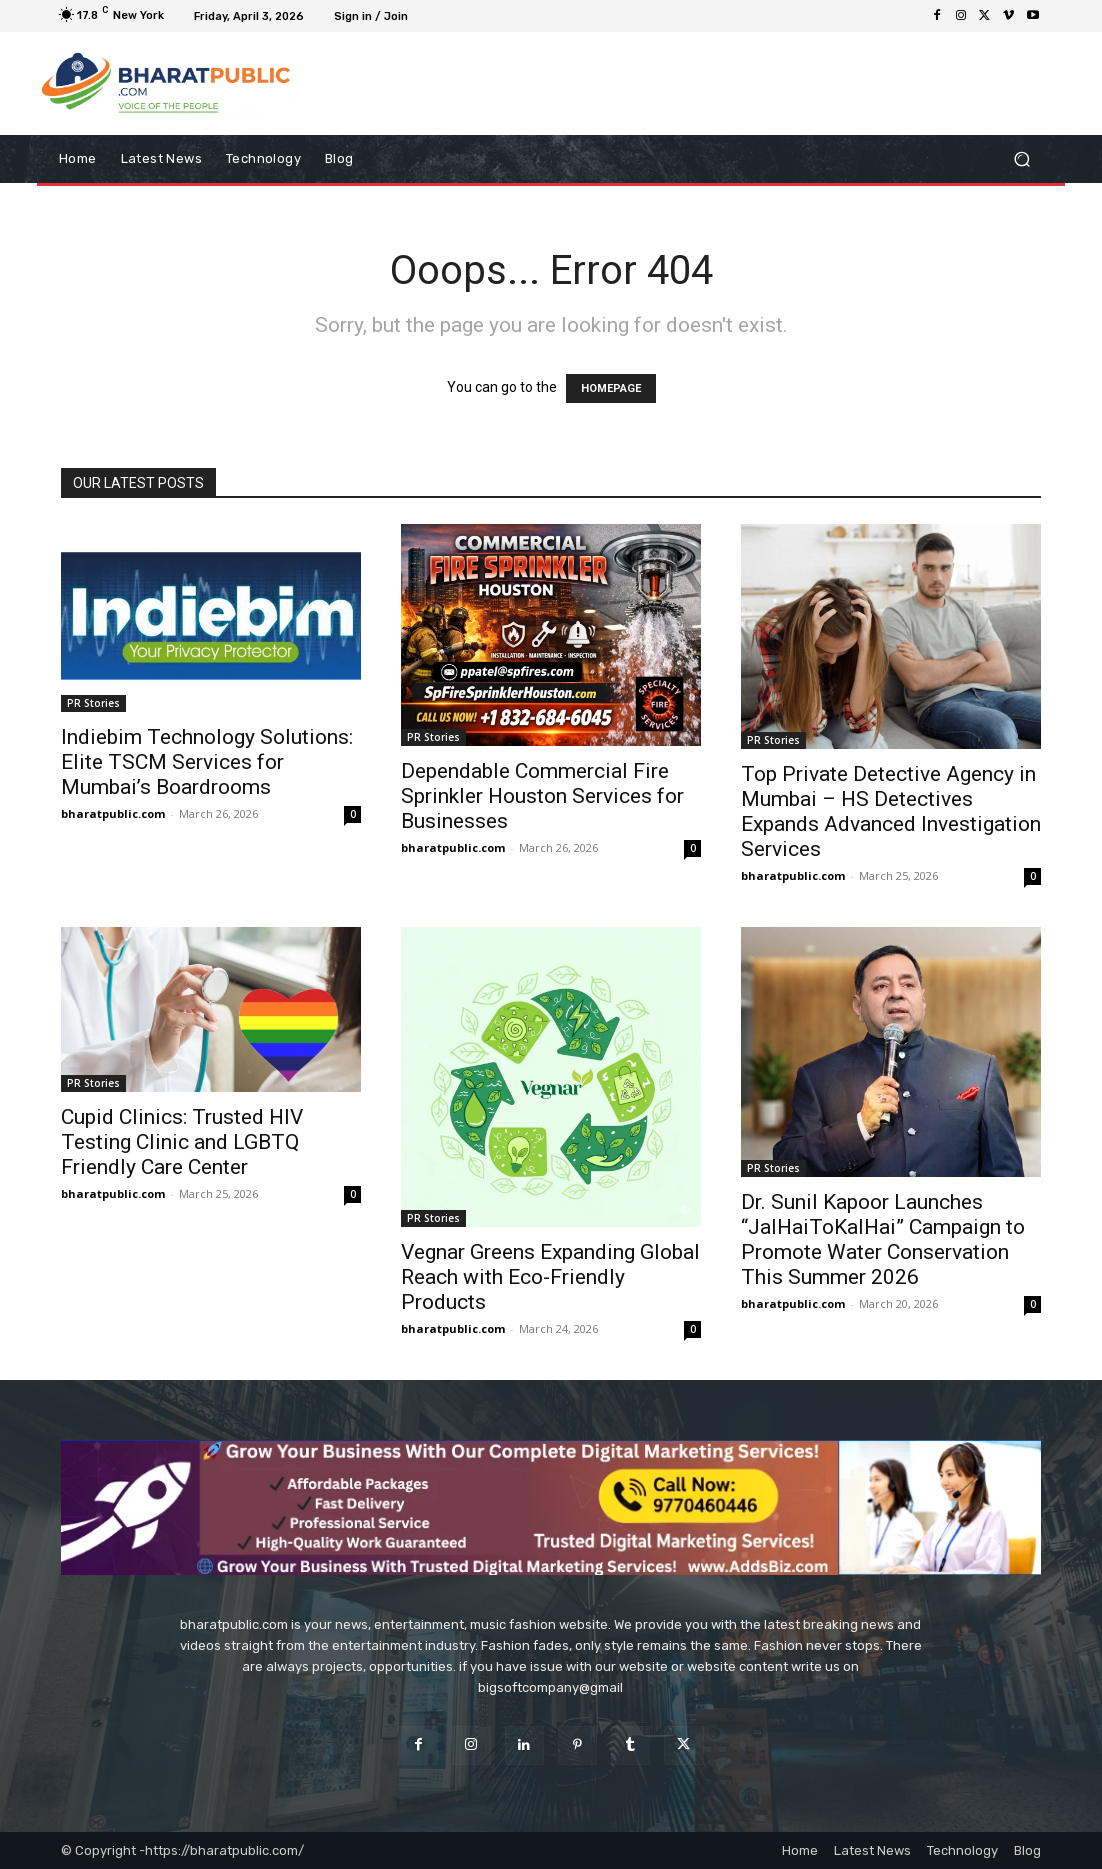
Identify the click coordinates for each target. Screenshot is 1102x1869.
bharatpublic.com (113, 813)
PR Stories (93, 703)
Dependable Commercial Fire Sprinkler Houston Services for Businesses (542, 796)
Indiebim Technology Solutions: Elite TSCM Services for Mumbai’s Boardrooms (207, 762)
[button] (1021, 159)
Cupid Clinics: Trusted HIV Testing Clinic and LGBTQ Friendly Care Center (182, 1142)
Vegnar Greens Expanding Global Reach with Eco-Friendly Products (550, 1277)
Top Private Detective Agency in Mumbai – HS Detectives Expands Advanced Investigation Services (891, 811)
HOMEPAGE (611, 388)
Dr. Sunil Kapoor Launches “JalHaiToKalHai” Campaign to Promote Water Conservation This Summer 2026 (883, 1239)
